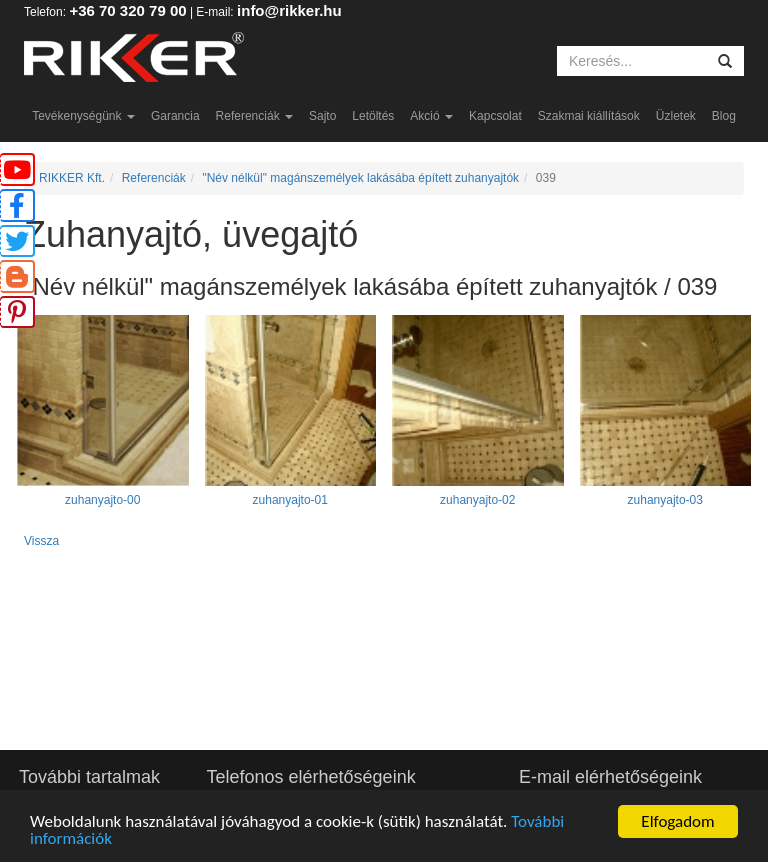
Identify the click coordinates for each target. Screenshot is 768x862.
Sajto (322, 116)
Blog (724, 116)
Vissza (41, 541)
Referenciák (254, 116)
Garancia (175, 116)
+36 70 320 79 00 (127, 10)
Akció (431, 116)
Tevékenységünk (83, 116)
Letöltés (373, 116)
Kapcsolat (495, 116)
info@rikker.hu (289, 10)
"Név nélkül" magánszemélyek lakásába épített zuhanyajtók (360, 178)
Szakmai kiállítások (589, 116)
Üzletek (676, 116)
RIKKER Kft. (72, 178)
